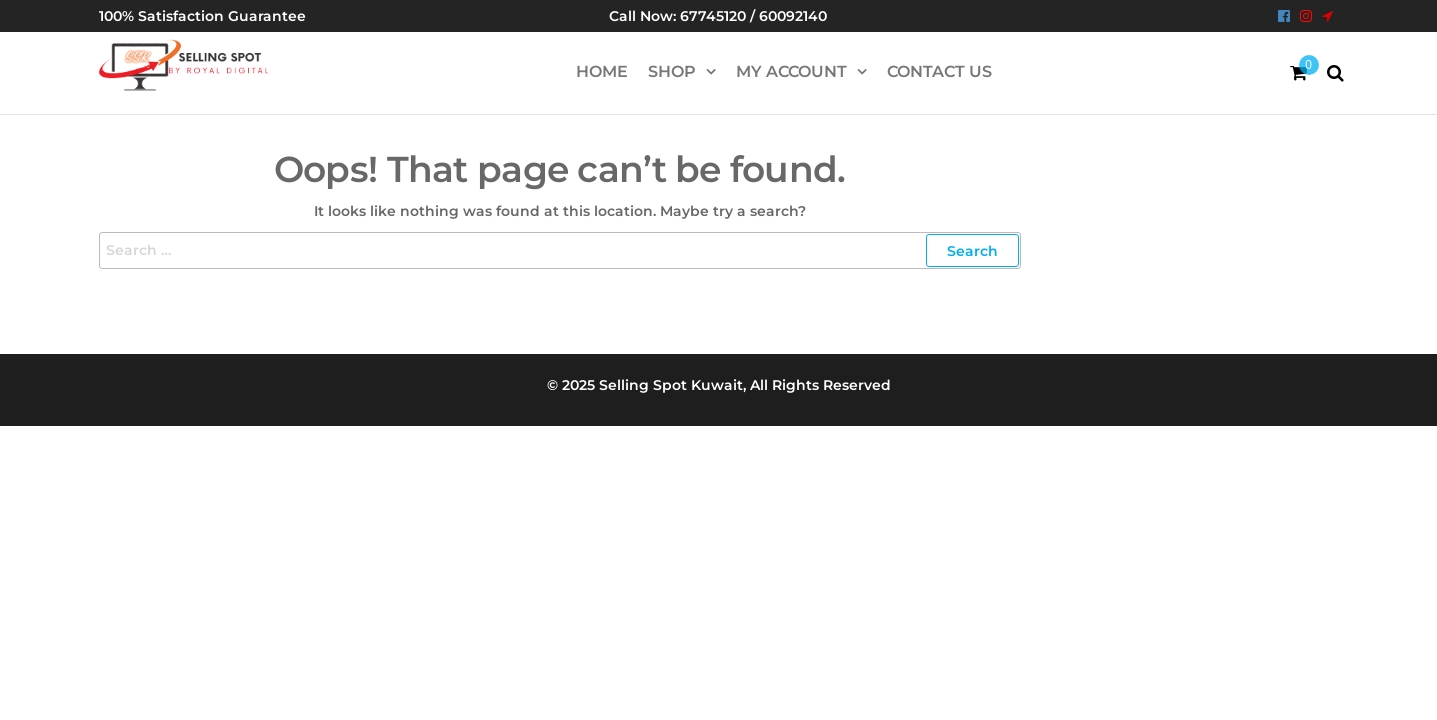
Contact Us (939, 71)
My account (791, 71)
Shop (672, 71)
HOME (602, 71)
